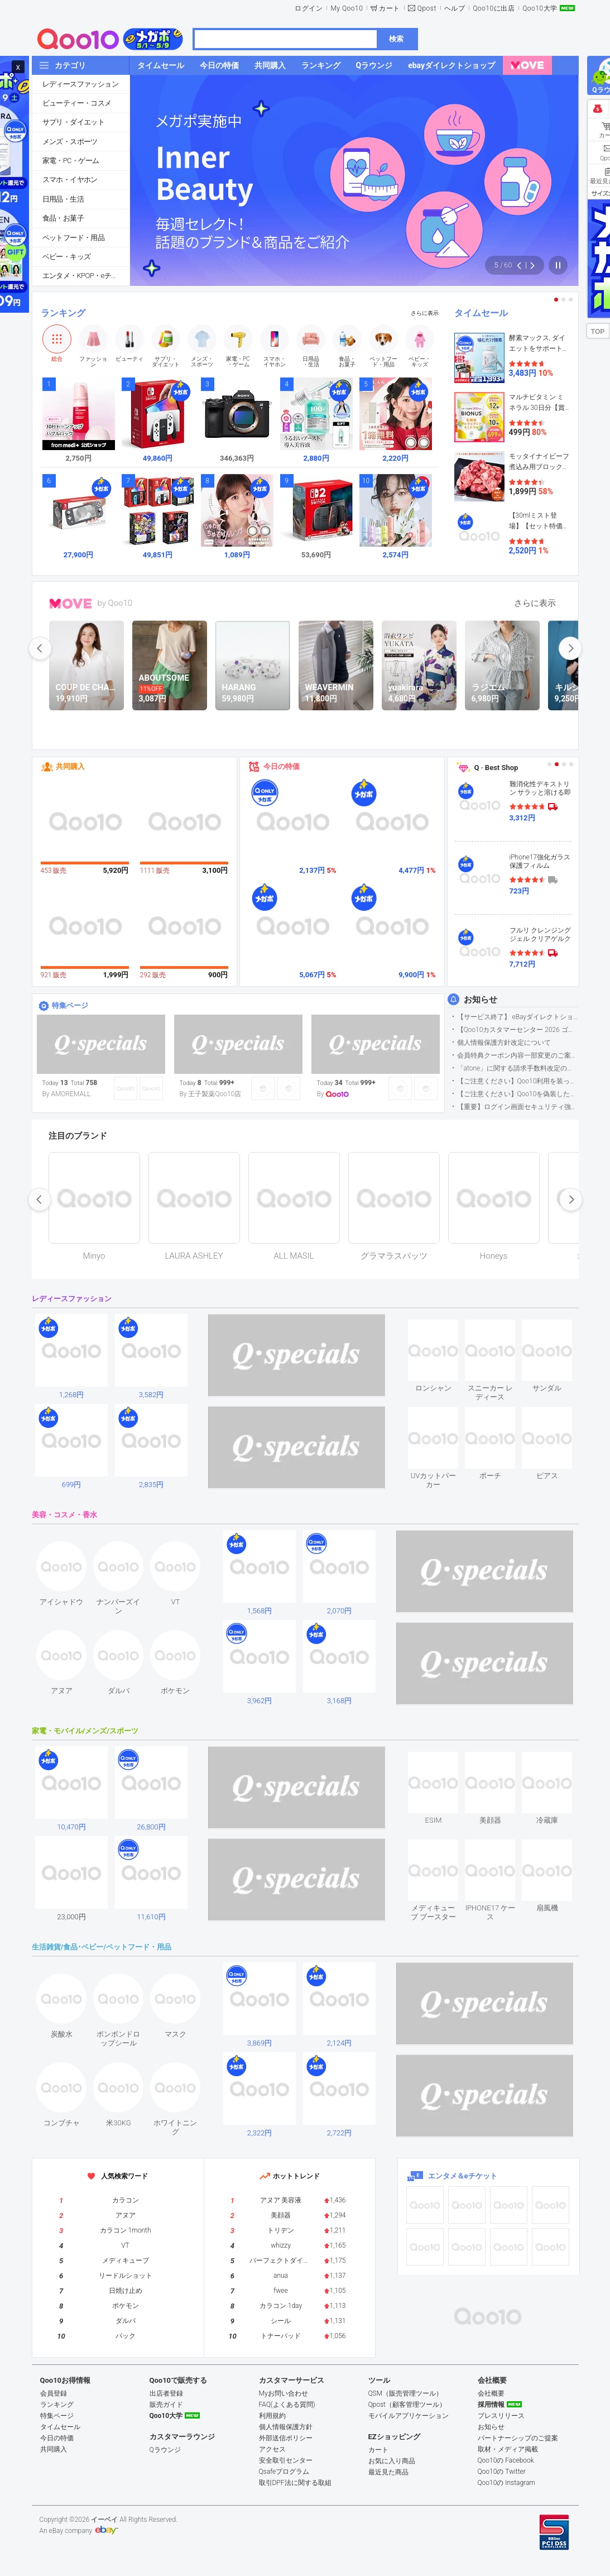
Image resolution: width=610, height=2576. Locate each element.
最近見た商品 (388, 2472)
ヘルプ (454, 8)
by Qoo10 (115, 603)
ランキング (63, 313)
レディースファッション (80, 84)
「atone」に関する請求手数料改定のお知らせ (517, 1068)
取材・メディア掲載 (508, 2449)
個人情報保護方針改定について (504, 1042)
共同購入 (70, 766)
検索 (396, 39)
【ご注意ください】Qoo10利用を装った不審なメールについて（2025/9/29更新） (517, 1081)
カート (389, 8)
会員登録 (53, 2393)
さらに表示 (425, 313)
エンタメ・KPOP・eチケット (85, 275)
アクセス (272, 2449)
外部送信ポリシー (286, 2438)
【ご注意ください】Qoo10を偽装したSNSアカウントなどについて (517, 1094)
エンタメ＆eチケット (462, 2176)
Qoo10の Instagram (507, 2483)
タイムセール (481, 313)
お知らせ (480, 1000)
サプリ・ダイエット (73, 122)
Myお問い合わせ (283, 2393)
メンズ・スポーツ (70, 141)
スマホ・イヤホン (70, 179)
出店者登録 (166, 2393)
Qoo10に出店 (494, 8)
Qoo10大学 (539, 8)
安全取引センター (286, 2460)
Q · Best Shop (496, 767)
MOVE (70, 603)
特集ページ (70, 1005)
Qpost (426, 8)
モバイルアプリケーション (408, 2416)
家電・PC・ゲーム (70, 160)
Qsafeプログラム (284, 2471)
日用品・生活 (63, 199)
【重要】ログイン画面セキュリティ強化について (517, 1107)
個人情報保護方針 (286, 2427)
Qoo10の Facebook (506, 2460)
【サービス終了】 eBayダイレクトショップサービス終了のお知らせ (517, 1017)
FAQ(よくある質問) (287, 2404)
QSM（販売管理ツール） (405, 2393)
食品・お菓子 (63, 218)
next (570, 648)
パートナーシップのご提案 (518, 2438)
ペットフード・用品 (73, 237)
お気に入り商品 (391, 2461)
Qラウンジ (165, 2450)
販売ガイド (166, 2404)
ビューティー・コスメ (77, 103)
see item (443, 1328)
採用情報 (491, 2404)
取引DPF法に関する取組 (295, 2483)
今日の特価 (281, 766)
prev (40, 648)
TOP (597, 332)
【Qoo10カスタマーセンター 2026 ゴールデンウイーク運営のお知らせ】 (517, 1030)
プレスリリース (501, 2416)
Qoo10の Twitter (502, 2471)
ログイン (309, 8)
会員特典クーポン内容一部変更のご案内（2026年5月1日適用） (517, 1055)
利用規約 (272, 2416)
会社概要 (491, 2393)
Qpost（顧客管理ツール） (407, 2404)
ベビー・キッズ (66, 256)
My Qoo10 (346, 8)
